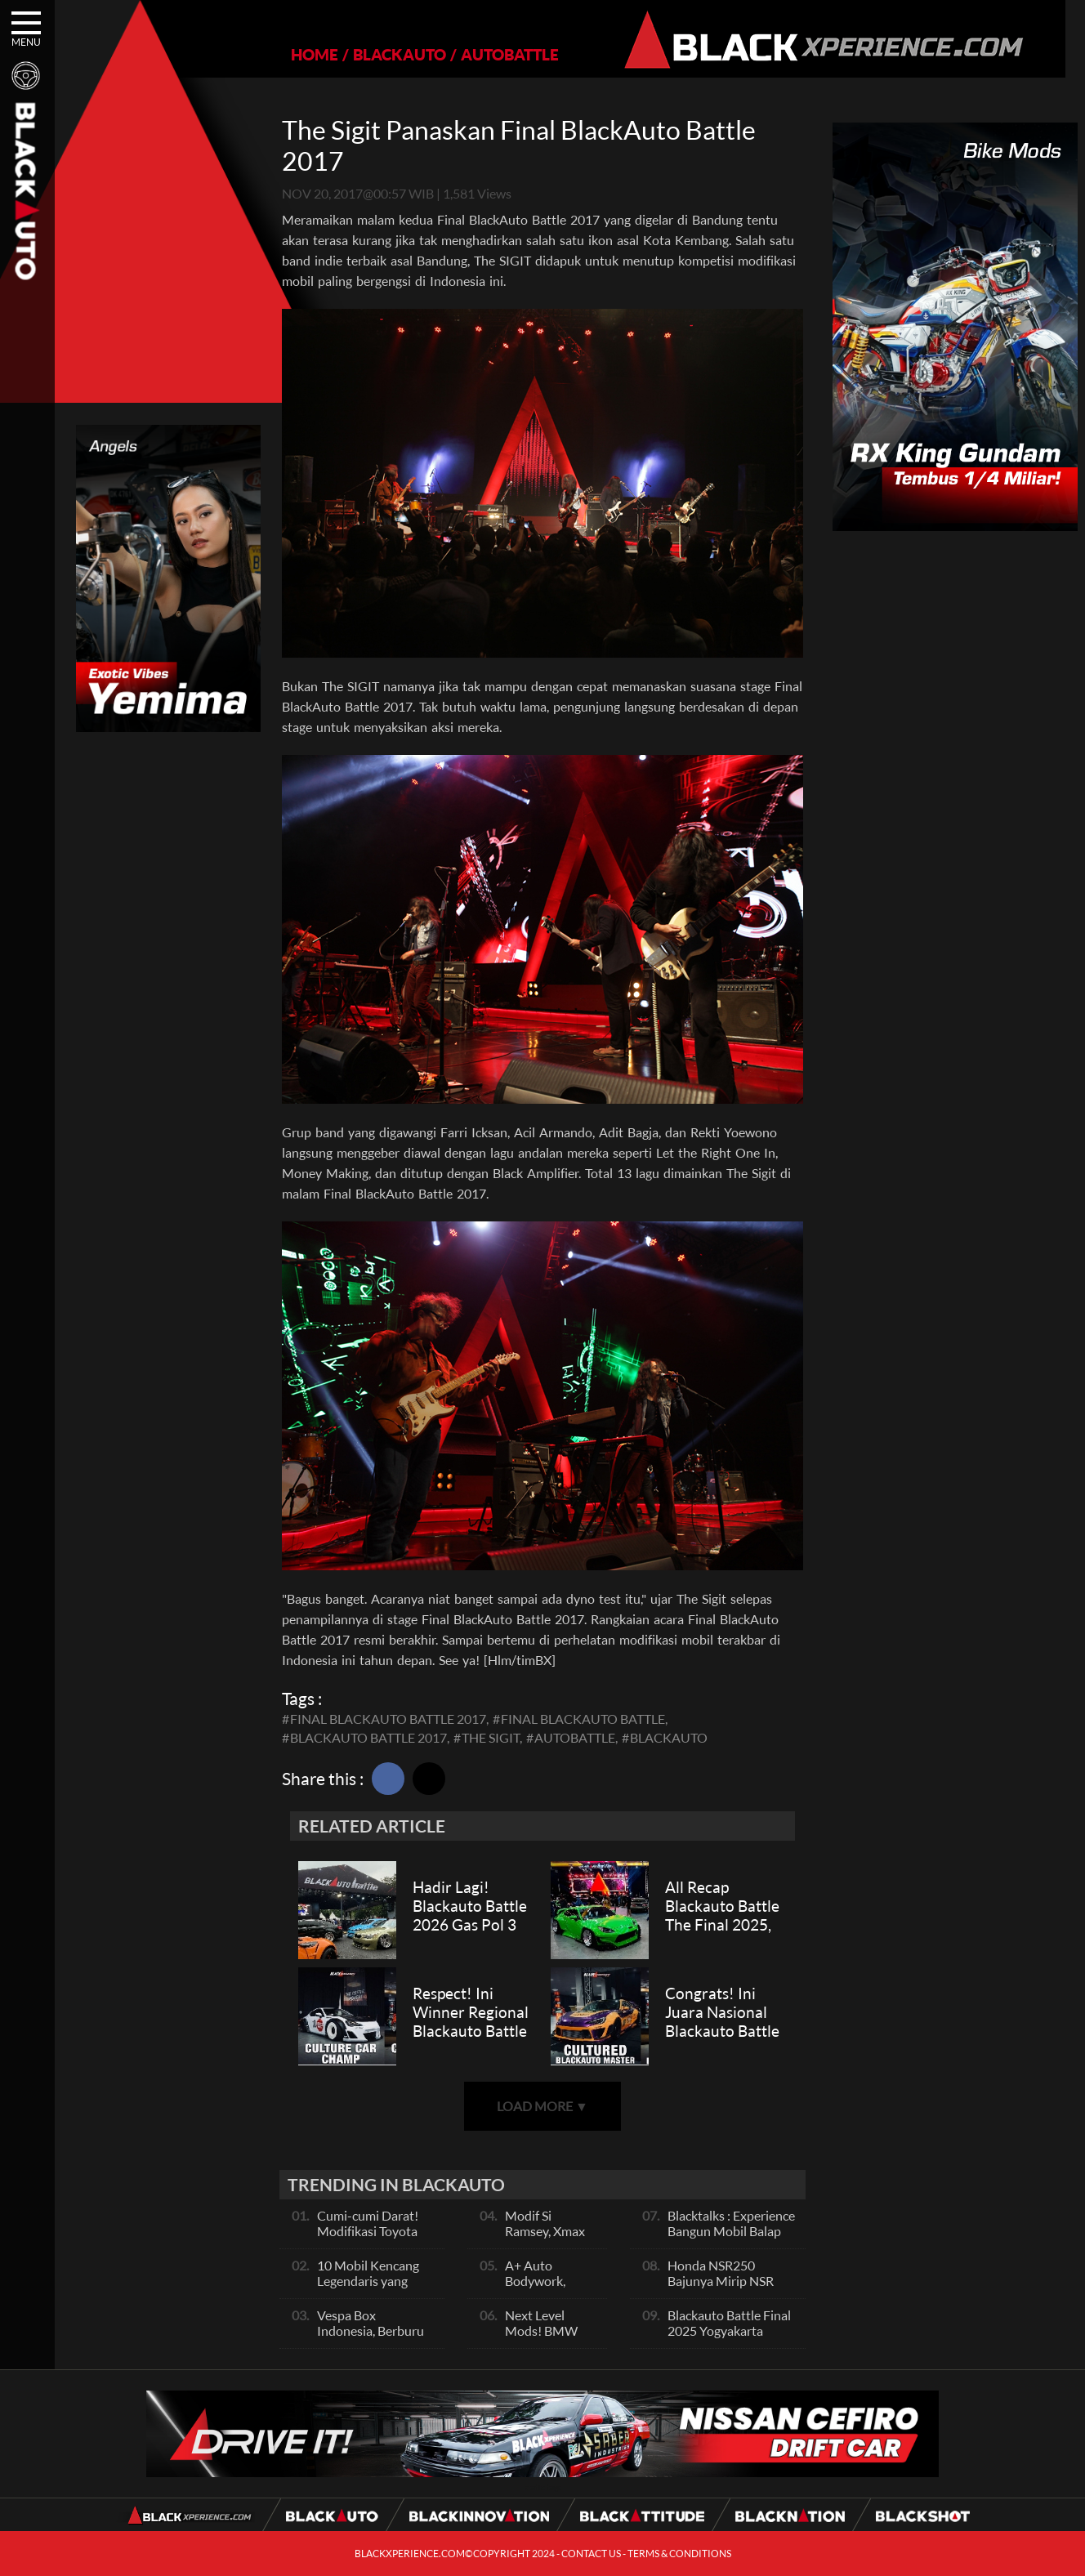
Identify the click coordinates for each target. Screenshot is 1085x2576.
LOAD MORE (542, 2106)
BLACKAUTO (390, 54)
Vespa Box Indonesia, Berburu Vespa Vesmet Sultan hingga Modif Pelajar (376, 2338)
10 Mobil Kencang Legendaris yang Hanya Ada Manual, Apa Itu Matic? (372, 2288)
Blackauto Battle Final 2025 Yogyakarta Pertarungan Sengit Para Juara (729, 2338)
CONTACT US (591, 2553)
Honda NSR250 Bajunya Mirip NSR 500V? (721, 2280)
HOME (305, 54)
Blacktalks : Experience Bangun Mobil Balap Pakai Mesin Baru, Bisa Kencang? (731, 2239)
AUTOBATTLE (501, 54)
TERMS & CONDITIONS (679, 2553)
